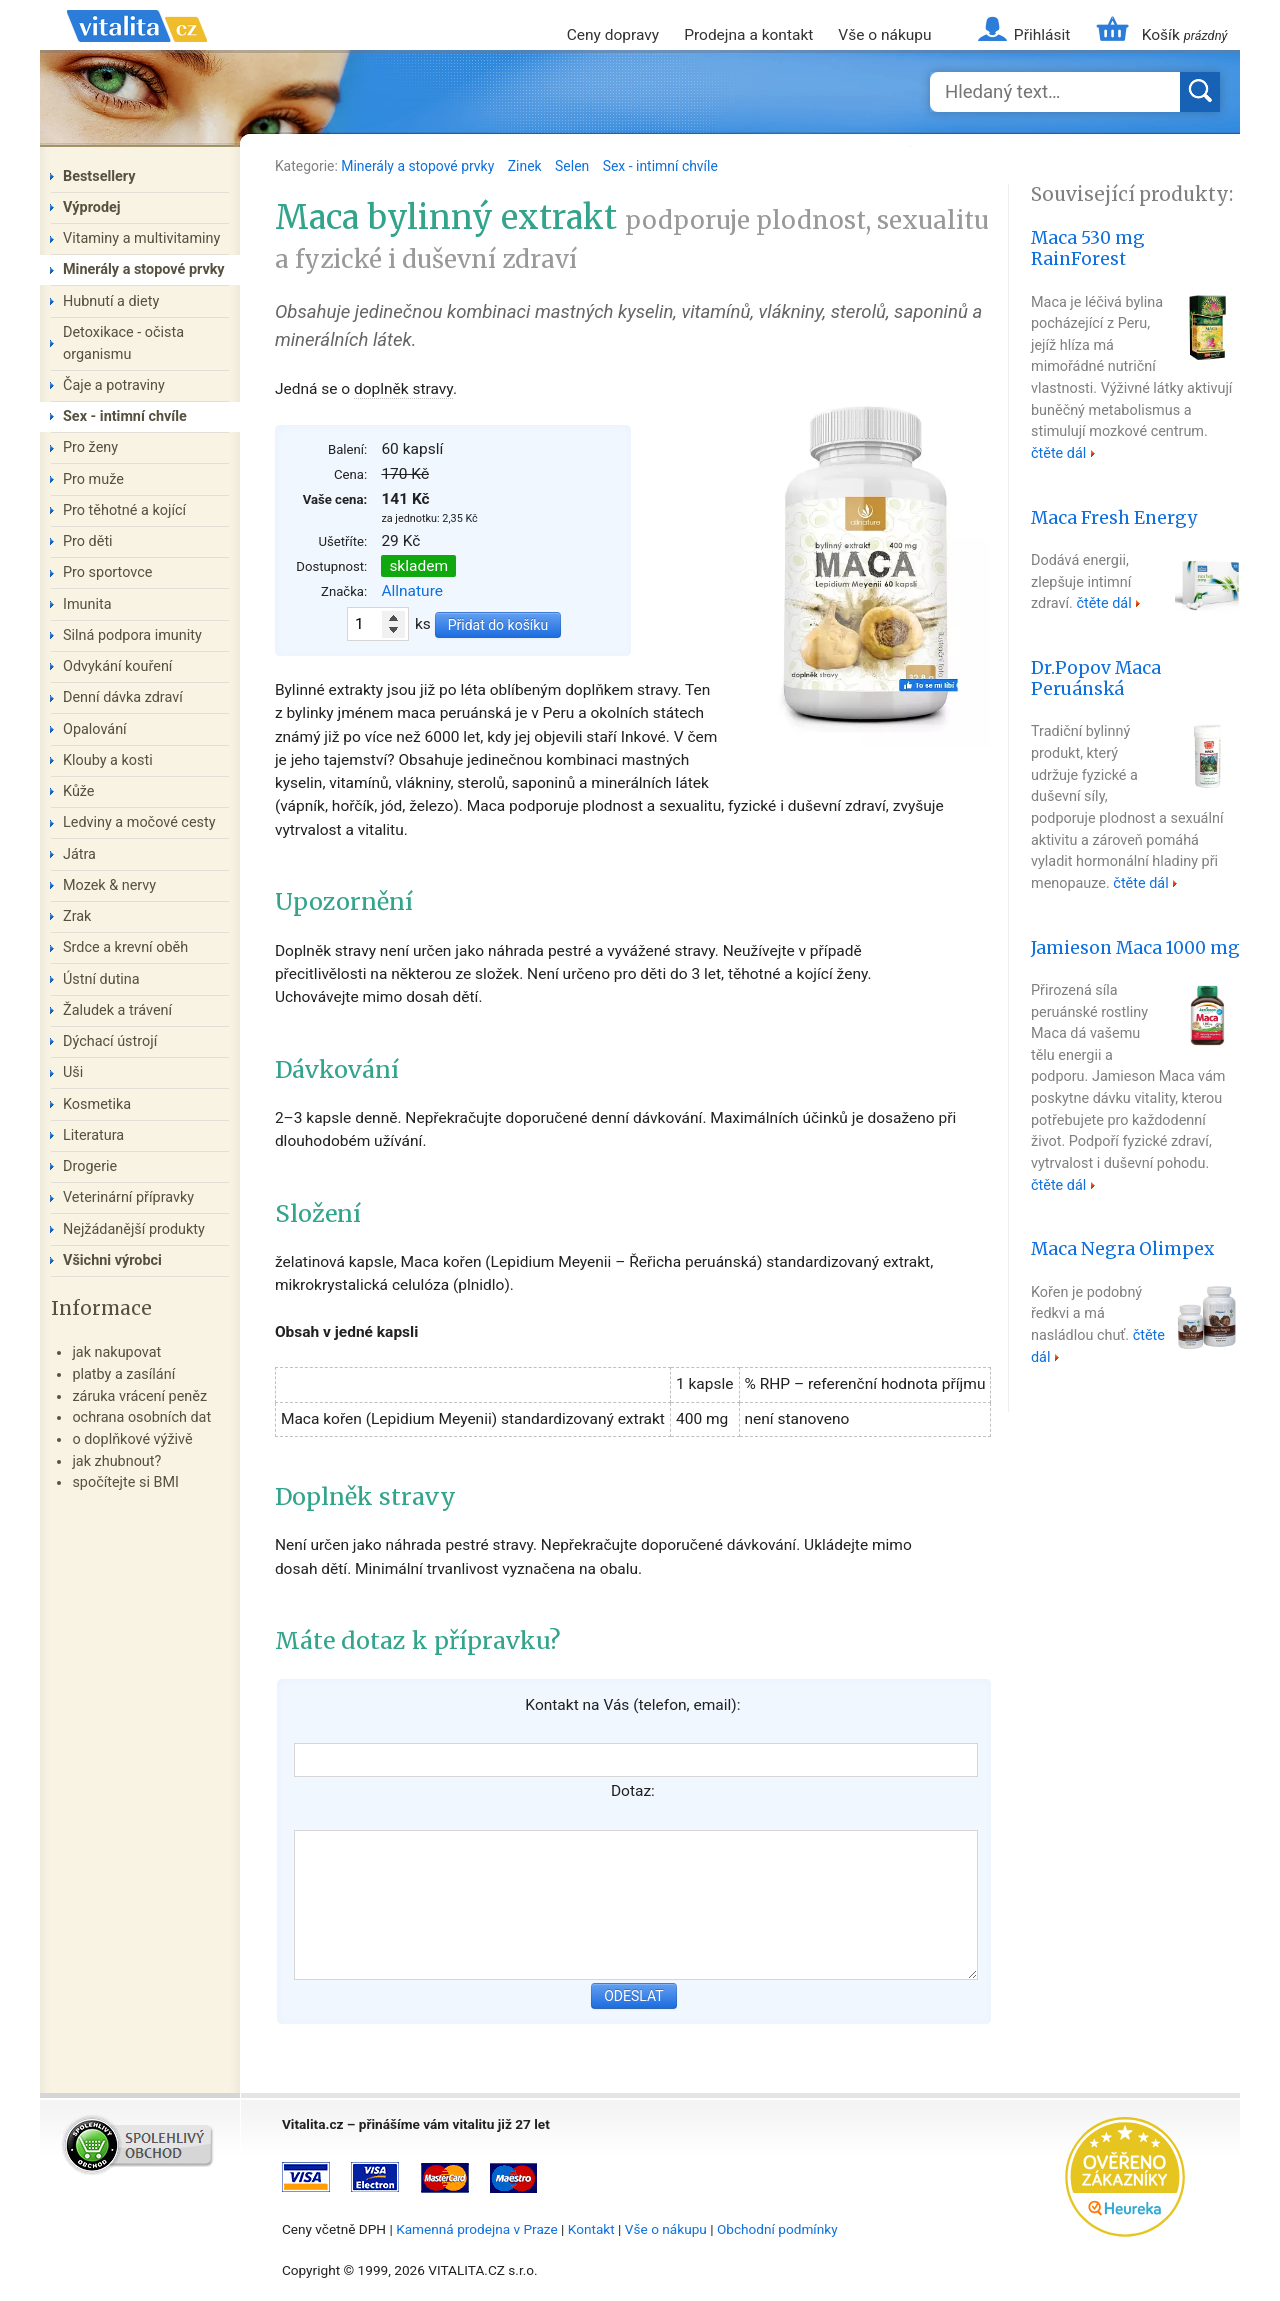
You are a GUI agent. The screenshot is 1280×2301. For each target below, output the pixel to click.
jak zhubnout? (116, 1461)
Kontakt (591, 2229)
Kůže (79, 791)
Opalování (95, 729)
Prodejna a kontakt (748, 35)
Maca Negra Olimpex (1122, 1249)
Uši (73, 1072)
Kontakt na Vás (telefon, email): (632, 1705)
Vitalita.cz (137, 50)
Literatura (93, 1135)
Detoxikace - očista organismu (123, 343)
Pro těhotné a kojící (124, 510)
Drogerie (90, 1166)
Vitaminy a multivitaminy (141, 238)
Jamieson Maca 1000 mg (1135, 948)
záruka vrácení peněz (139, 1396)
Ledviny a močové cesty (139, 822)
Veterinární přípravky (128, 1197)
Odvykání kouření (117, 666)
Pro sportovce (107, 572)
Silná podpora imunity (132, 635)
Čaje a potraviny (114, 385)
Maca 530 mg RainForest (1088, 248)
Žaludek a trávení (117, 1010)
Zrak (77, 916)
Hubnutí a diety (111, 301)
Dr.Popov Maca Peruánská (1096, 678)
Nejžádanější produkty (134, 1229)
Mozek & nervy (109, 885)
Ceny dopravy (613, 35)
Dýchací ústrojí (110, 1041)
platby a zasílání (123, 1374)
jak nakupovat (116, 1352)
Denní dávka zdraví (123, 697)
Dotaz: (633, 1791)
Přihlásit (1042, 35)
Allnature (412, 591)
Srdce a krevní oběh (125, 947)
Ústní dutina (101, 979)
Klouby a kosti (108, 760)
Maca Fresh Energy (1114, 518)
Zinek (526, 166)
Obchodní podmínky (777, 2229)
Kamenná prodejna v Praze (477, 2229)
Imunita (87, 604)
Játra (79, 854)
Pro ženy (90, 447)
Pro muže (93, 479)
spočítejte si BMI (125, 1482)
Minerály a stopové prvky (419, 166)
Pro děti (88, 541)
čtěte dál (1058, 453)
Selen (574, 166)
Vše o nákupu (884, 35)
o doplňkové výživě (132, 1439)
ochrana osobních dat (141, 1417)
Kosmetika (97, 1104)
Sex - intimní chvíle (660, 166)
